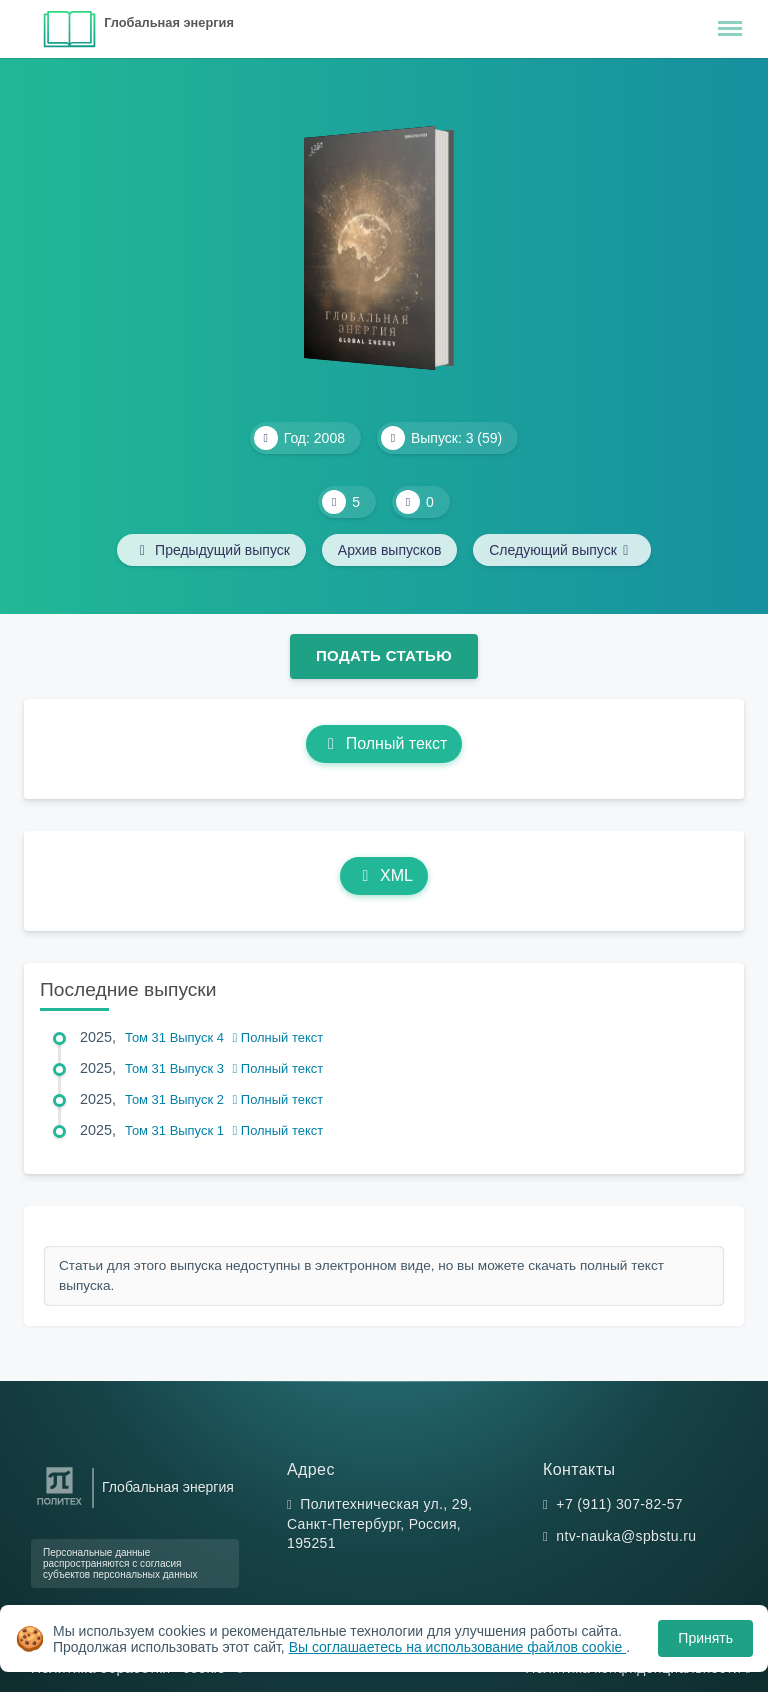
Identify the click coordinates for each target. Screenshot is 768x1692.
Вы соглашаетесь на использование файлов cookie (458, 1647)
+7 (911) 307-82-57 (619, 1504)
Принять (705, 1638)
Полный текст (384, 743)
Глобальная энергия (169, 22)
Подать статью (384, 655)
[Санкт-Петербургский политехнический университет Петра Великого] (59, 1505)
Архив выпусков (390, 550)
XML (384, 875)
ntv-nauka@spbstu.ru (626, 1536)
